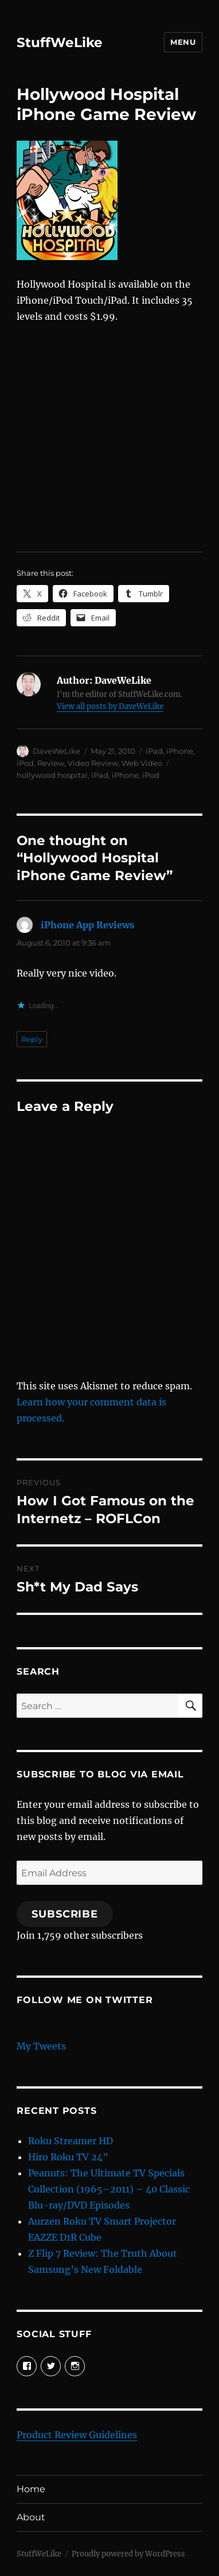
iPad (154, 751)
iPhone (179, 751)
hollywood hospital (52, 775)
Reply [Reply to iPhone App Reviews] (31, 1039)
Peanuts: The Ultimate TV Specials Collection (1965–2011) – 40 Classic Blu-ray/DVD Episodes (109, 2189)
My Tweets (41, 2046)
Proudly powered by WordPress (128, 2554)
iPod (25, 763)
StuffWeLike (60, 42)
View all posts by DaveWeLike (110, 706)
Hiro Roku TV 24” (68, 2157)
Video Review (93, 763)
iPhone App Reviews (87, 925)
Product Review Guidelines (77, 2435)
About (31, 2517)
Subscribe (65, 1914)
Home (31, 2489)
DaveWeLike (56, 751)
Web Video (142, 763)
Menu (182, 42)
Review (50, 763)
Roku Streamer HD (70, 2141)
